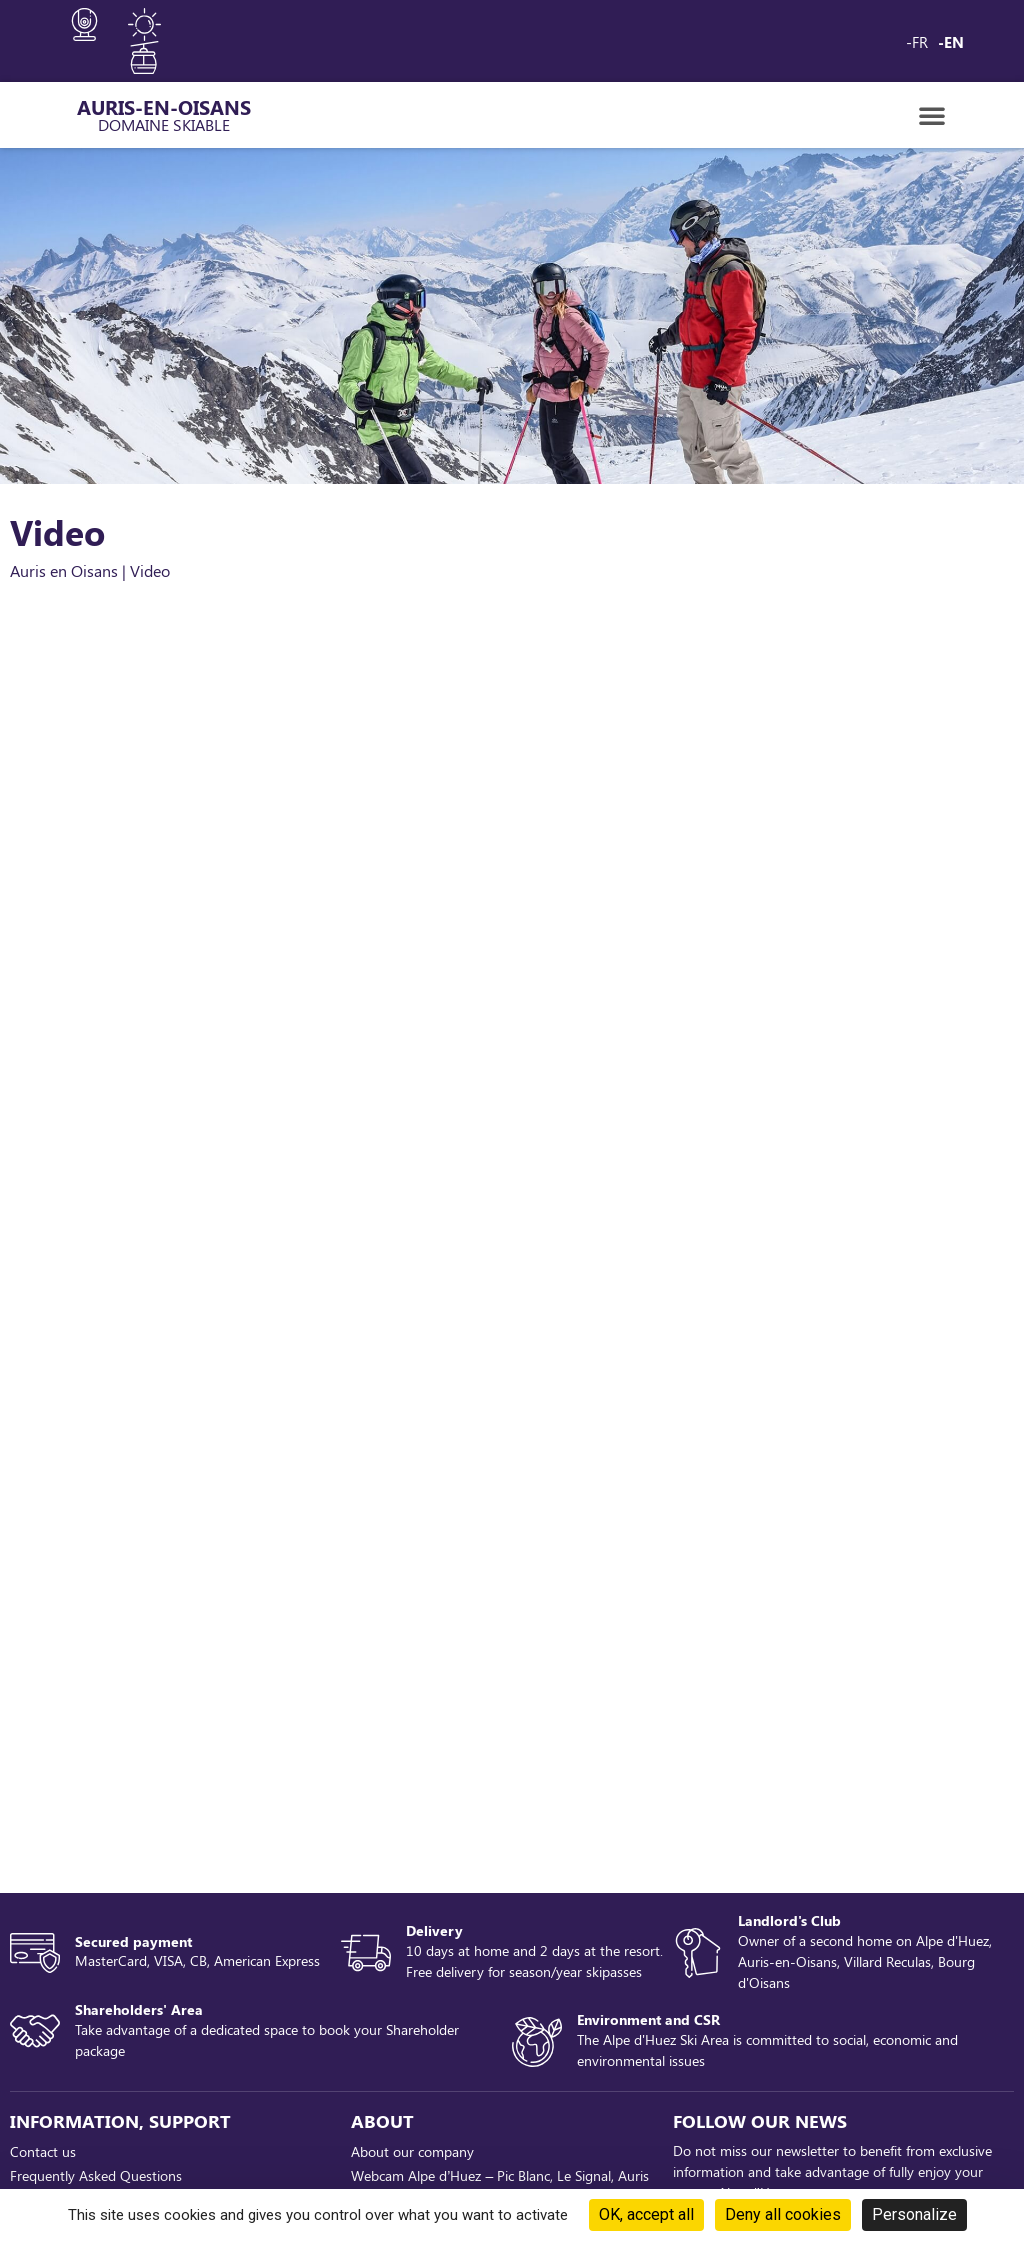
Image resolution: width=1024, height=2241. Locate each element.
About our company (412, 2151)
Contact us (43, 2151)
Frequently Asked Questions (96, 2175)
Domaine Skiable (164, 124)
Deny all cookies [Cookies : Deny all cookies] (783, 2214)
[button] (932, 115)
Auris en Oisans (64, 570)
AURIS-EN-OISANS (164, 106)
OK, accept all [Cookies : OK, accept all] (646, 2214)
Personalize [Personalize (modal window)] (914, 2214)
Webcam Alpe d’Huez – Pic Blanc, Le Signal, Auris (500, 2175)
